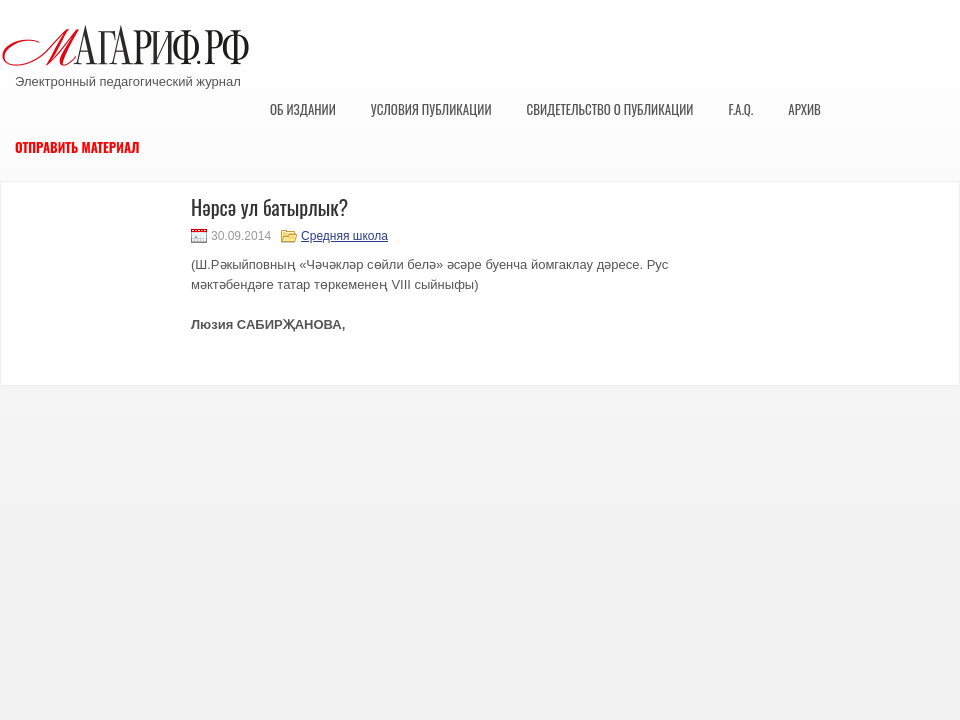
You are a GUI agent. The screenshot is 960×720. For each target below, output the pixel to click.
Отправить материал (77, 147)
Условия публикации (431, 109)
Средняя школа (344, 236)
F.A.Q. (740, 109)
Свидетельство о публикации (609, 109)
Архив (804, 109)
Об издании (303, 109)
